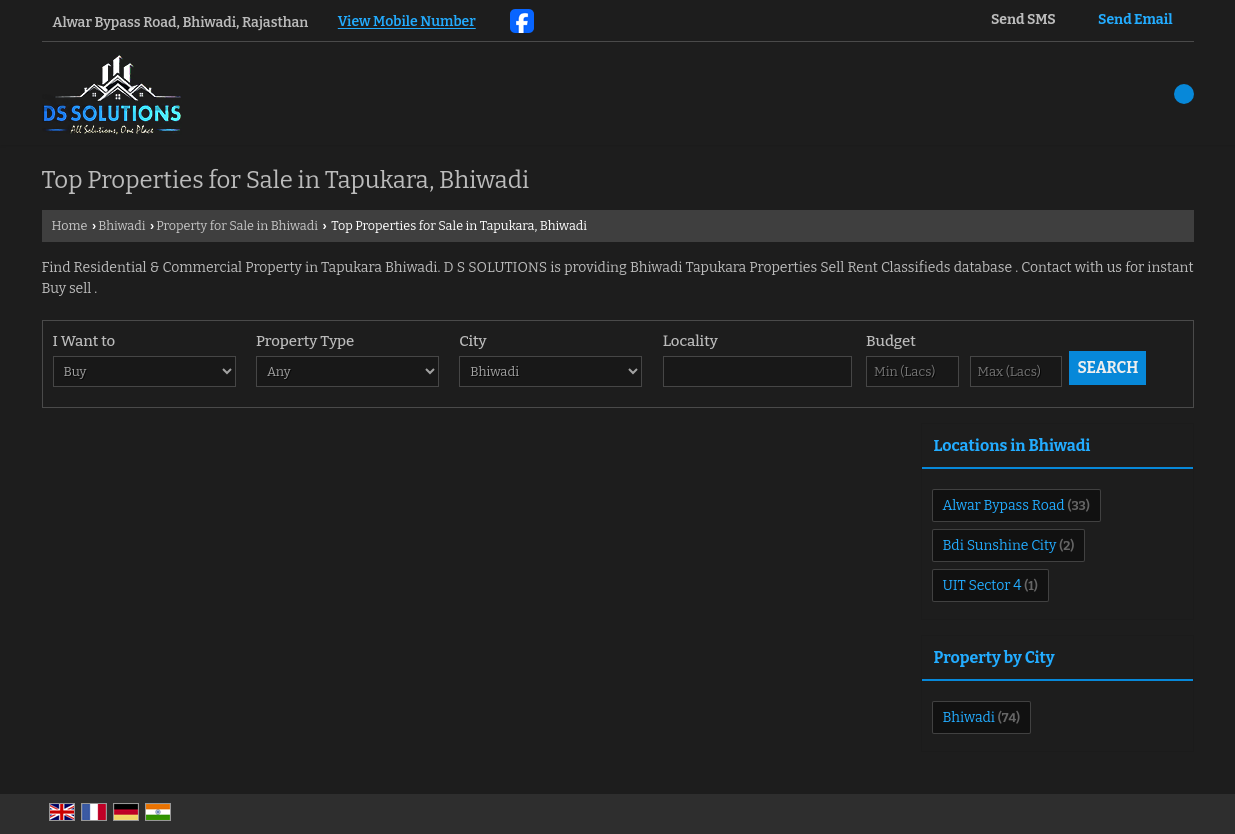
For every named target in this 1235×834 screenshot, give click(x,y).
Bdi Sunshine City (1000, 545)
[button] (407, 22)
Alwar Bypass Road (1004, 505)
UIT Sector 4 (982, 585)
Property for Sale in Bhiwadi (237, 225)
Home (70, 225)
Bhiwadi (121, 225)
